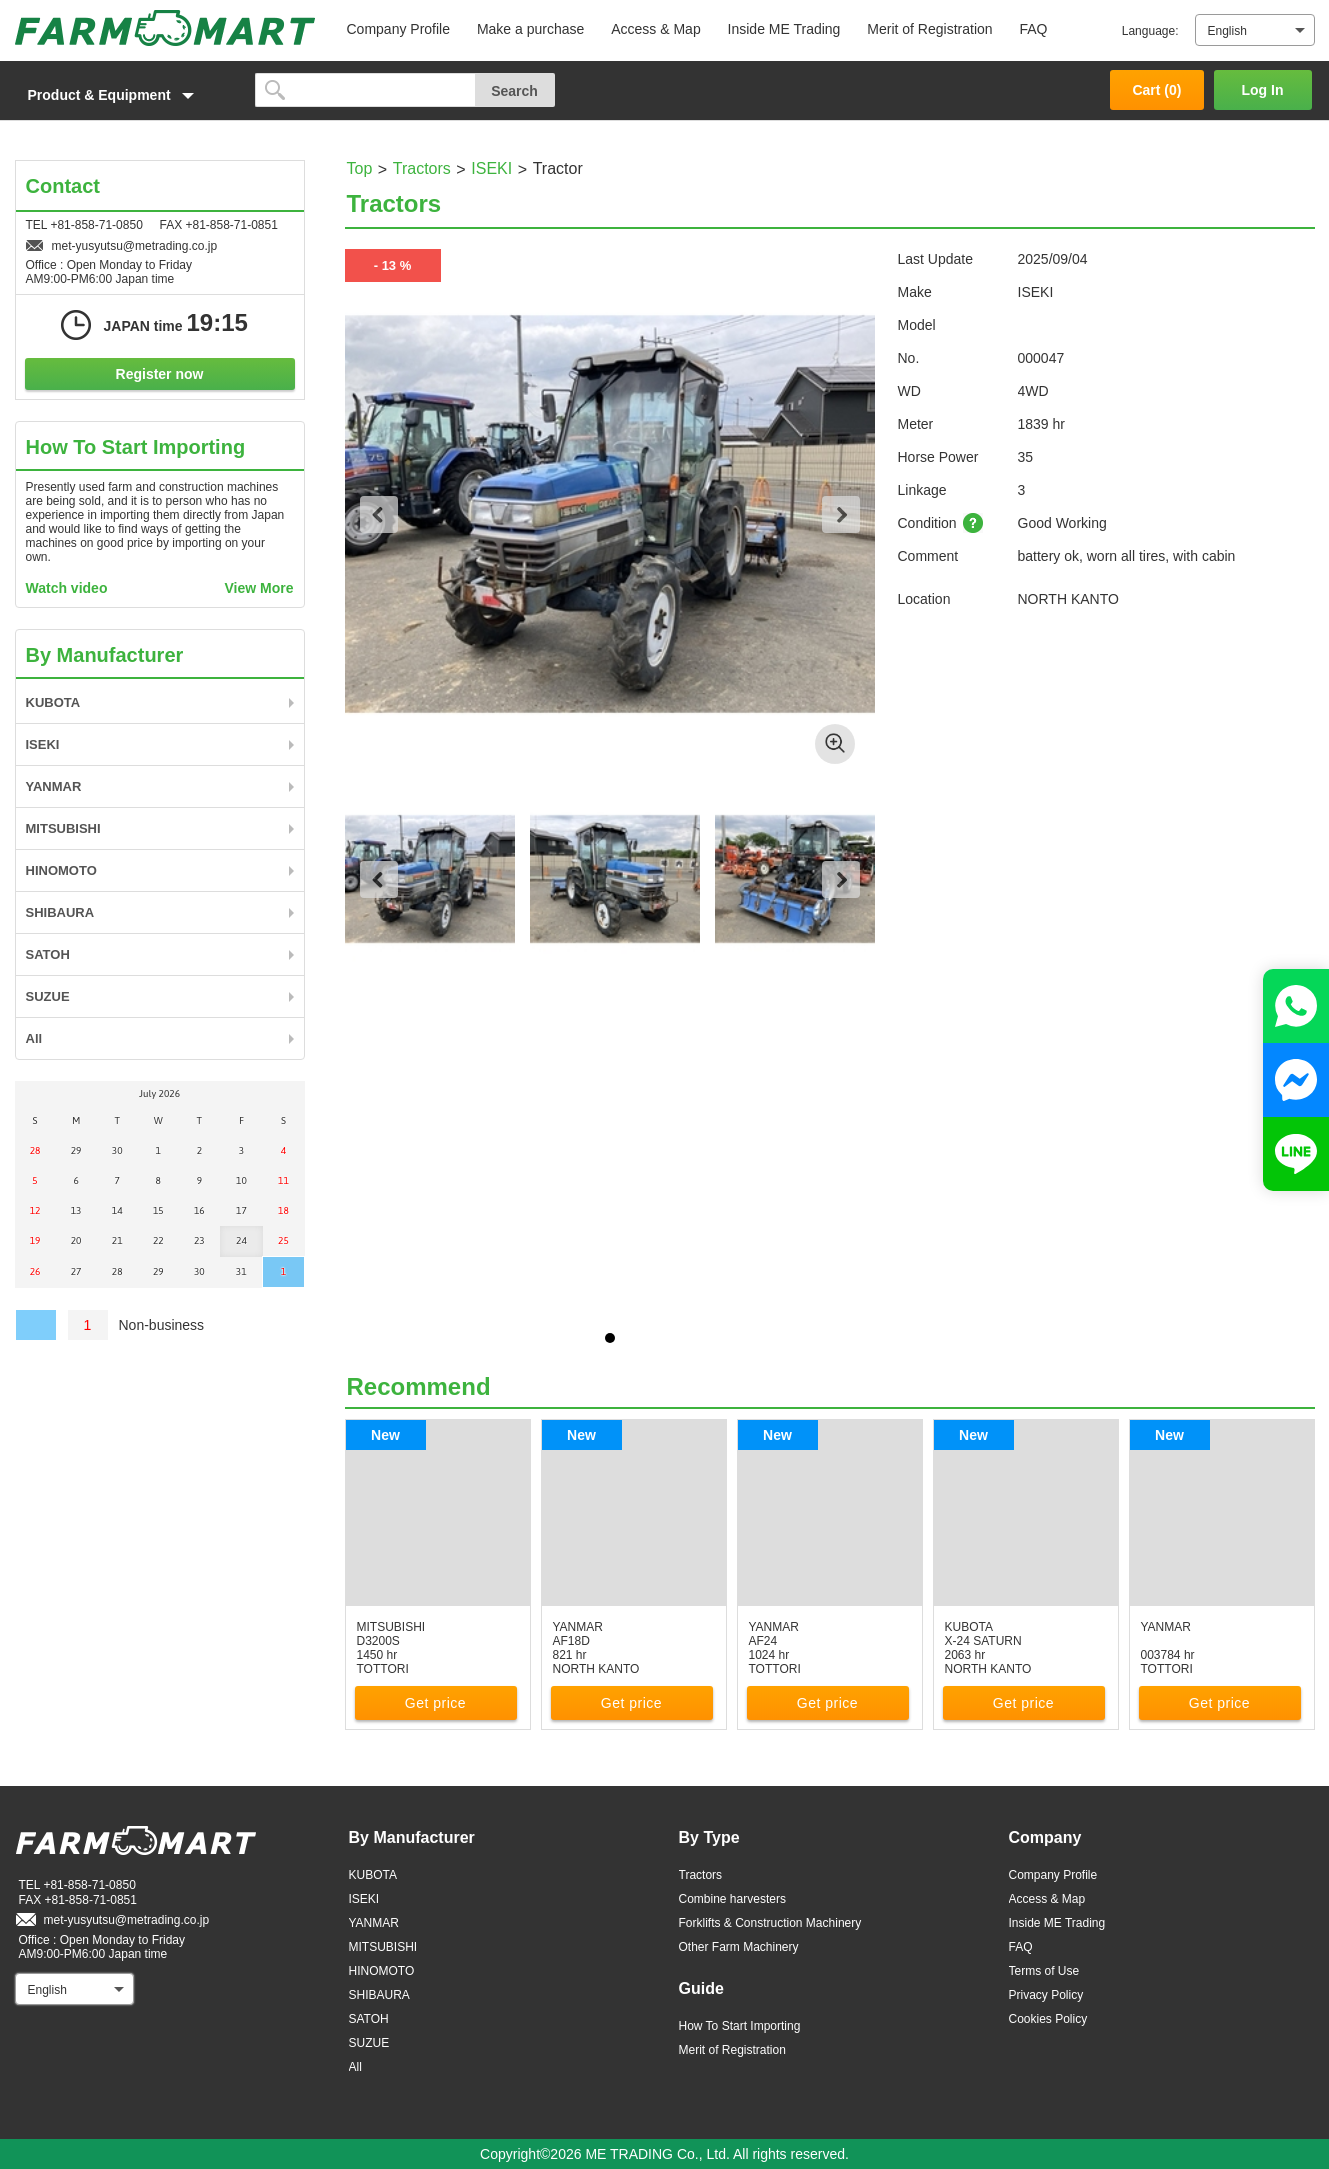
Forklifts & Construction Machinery (770, 1923)
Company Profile (399, 29)
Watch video (67, 588)
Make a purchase (530, 29)
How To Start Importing (740, 2026)
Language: (1150, 31)
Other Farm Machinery (739, 1947)
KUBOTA (53, 702)
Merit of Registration (929, 29)
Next (841, 514)
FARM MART (165, 28)
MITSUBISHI (63, 828)
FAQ (1033, 29)
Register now (160, 374)
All (34, 1038)
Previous (379, 514)
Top (360, 168)
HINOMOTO (61, 870)
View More (259, 588)
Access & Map (655, 29)
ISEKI (491, 168)
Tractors (422, 168)
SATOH (48, 954)
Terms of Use (1044, 1971)
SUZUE (48, 996)
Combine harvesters (732, 1899)
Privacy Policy (1046, 1995)
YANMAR (54, 786)
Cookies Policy (1048, 2019)
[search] (365, 90)
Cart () (1156, 90)
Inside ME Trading (784, 29)
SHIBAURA (60, 912)
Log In (1263, 90)
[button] (125, 95)
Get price (435, 1703)
